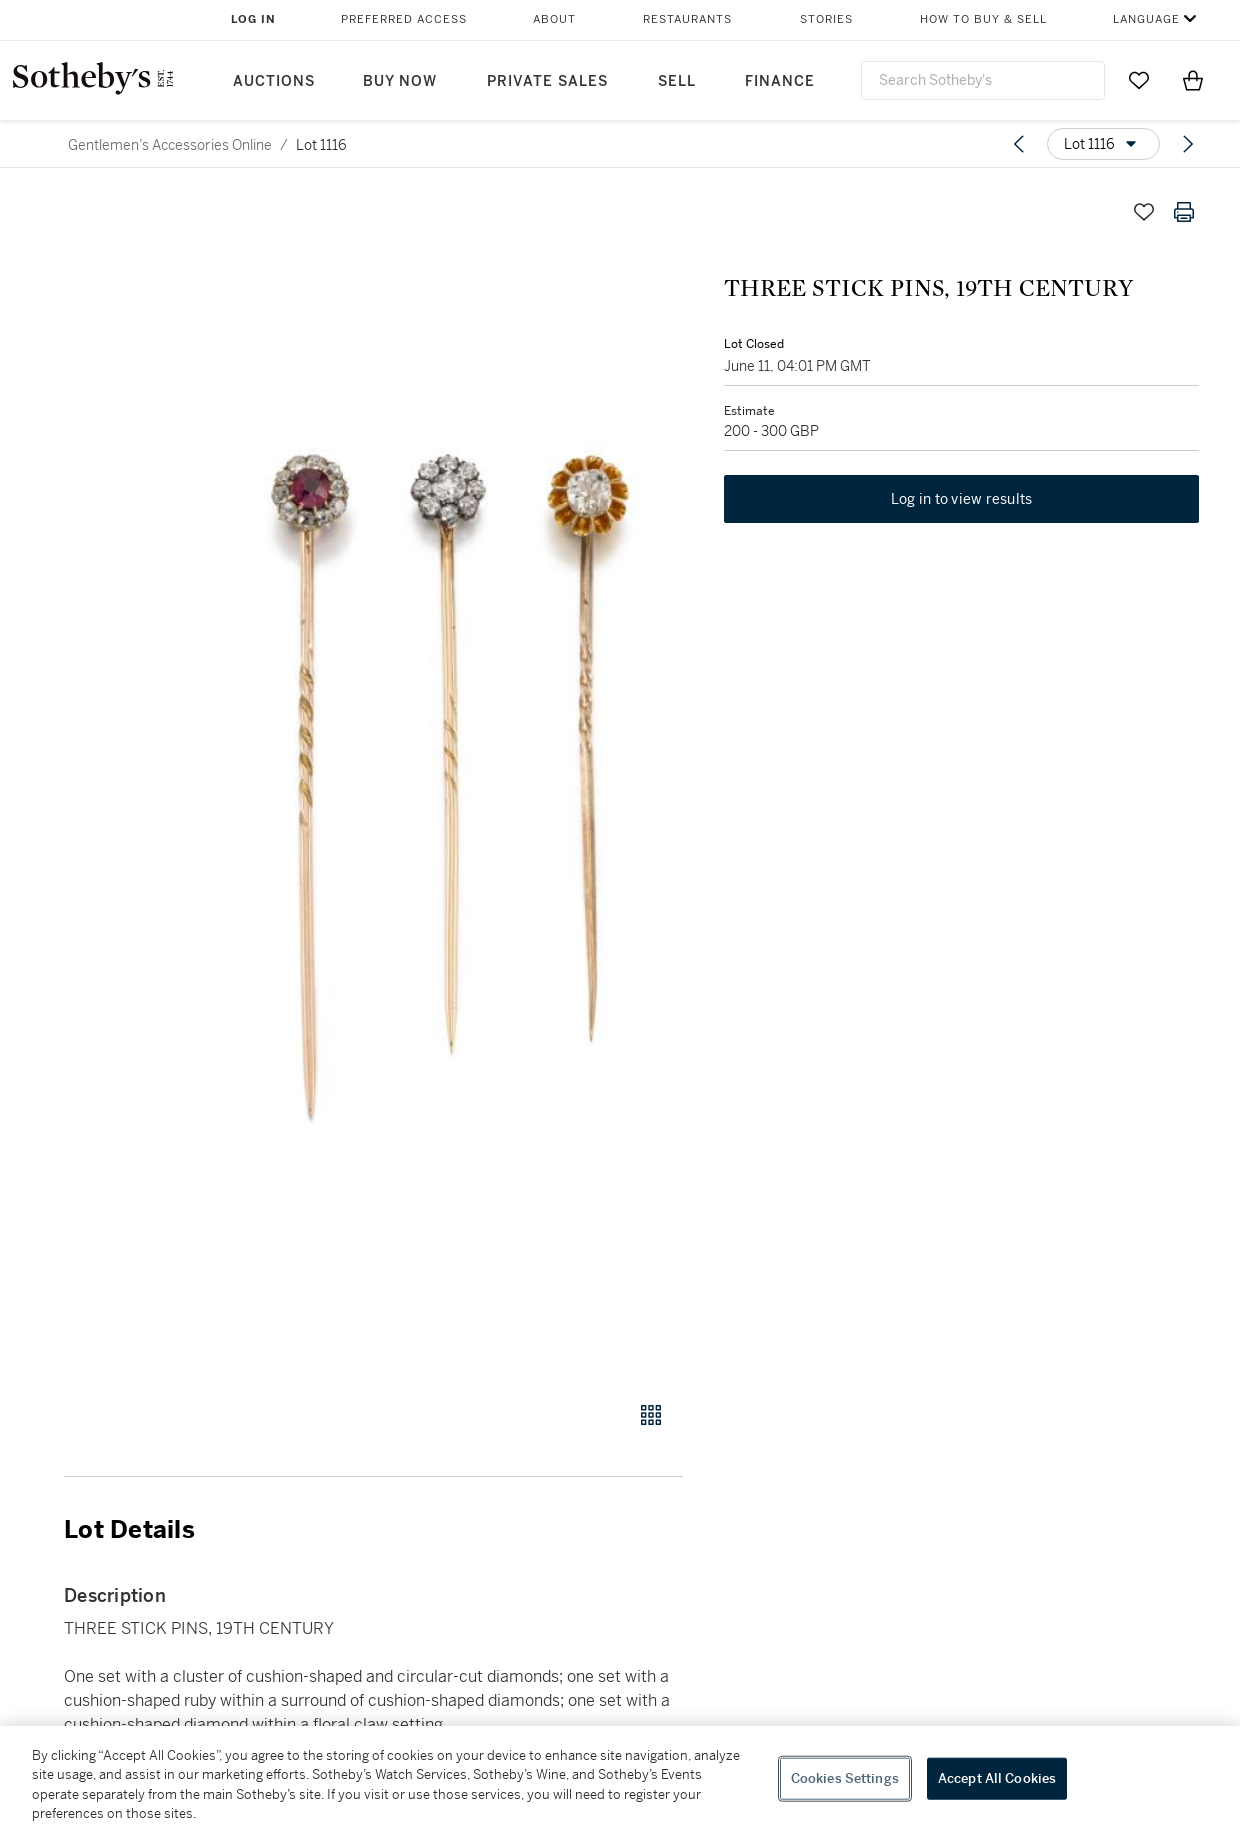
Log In (253, 19)
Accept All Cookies (997, 1778)
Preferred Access (404, 19)
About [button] (554, 19)
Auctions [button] (274, 81)
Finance (780, 81)
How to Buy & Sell (983, 19)
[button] (450, 785)
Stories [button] (826, 19)
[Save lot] (1144, 212)
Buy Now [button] (400, 81)
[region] (620, 1780)
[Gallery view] (651, 1415)
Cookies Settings (845, 1778)
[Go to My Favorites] (1139, 80)
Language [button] (1146, 19)
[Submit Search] (1082, 80)
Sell (677, 81)
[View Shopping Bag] (1193, 80)
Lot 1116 (321, 145)
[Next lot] (1188, 144)
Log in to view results (962, 500)
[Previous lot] (1019, 144)
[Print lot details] (1184, 212)
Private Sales (547, 81)
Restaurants (687, 19)
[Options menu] (1103, 144)
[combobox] (983, 80)
